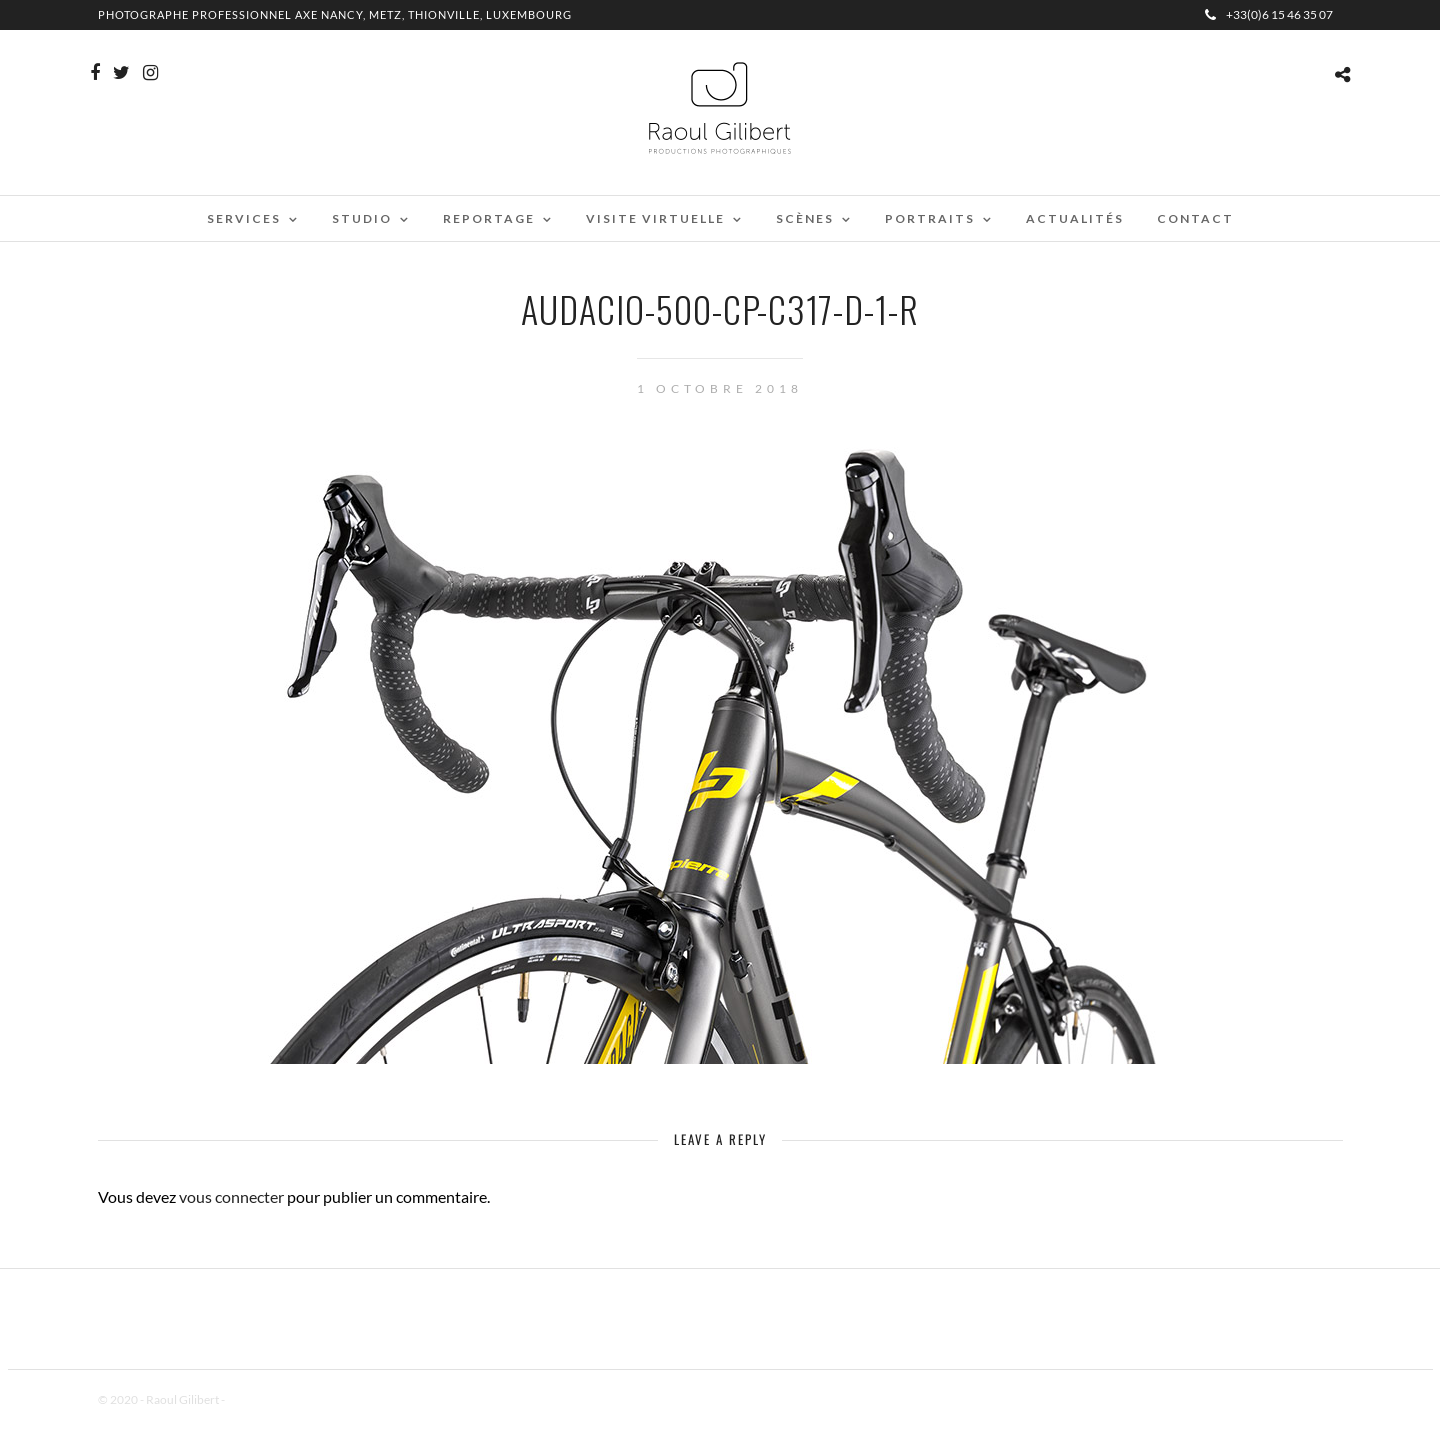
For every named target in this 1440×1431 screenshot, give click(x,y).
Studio (362, 218)
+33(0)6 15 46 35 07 (1269, 14)
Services (244, 218)
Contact (1195, 218)
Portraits (930, 218)
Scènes (805, 218)
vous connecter (231, 1196)
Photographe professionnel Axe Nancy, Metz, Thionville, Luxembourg (335, 14)
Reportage (489, 218)
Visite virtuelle (655, 218)
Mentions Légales (272, 1399)
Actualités (1075, 218)
